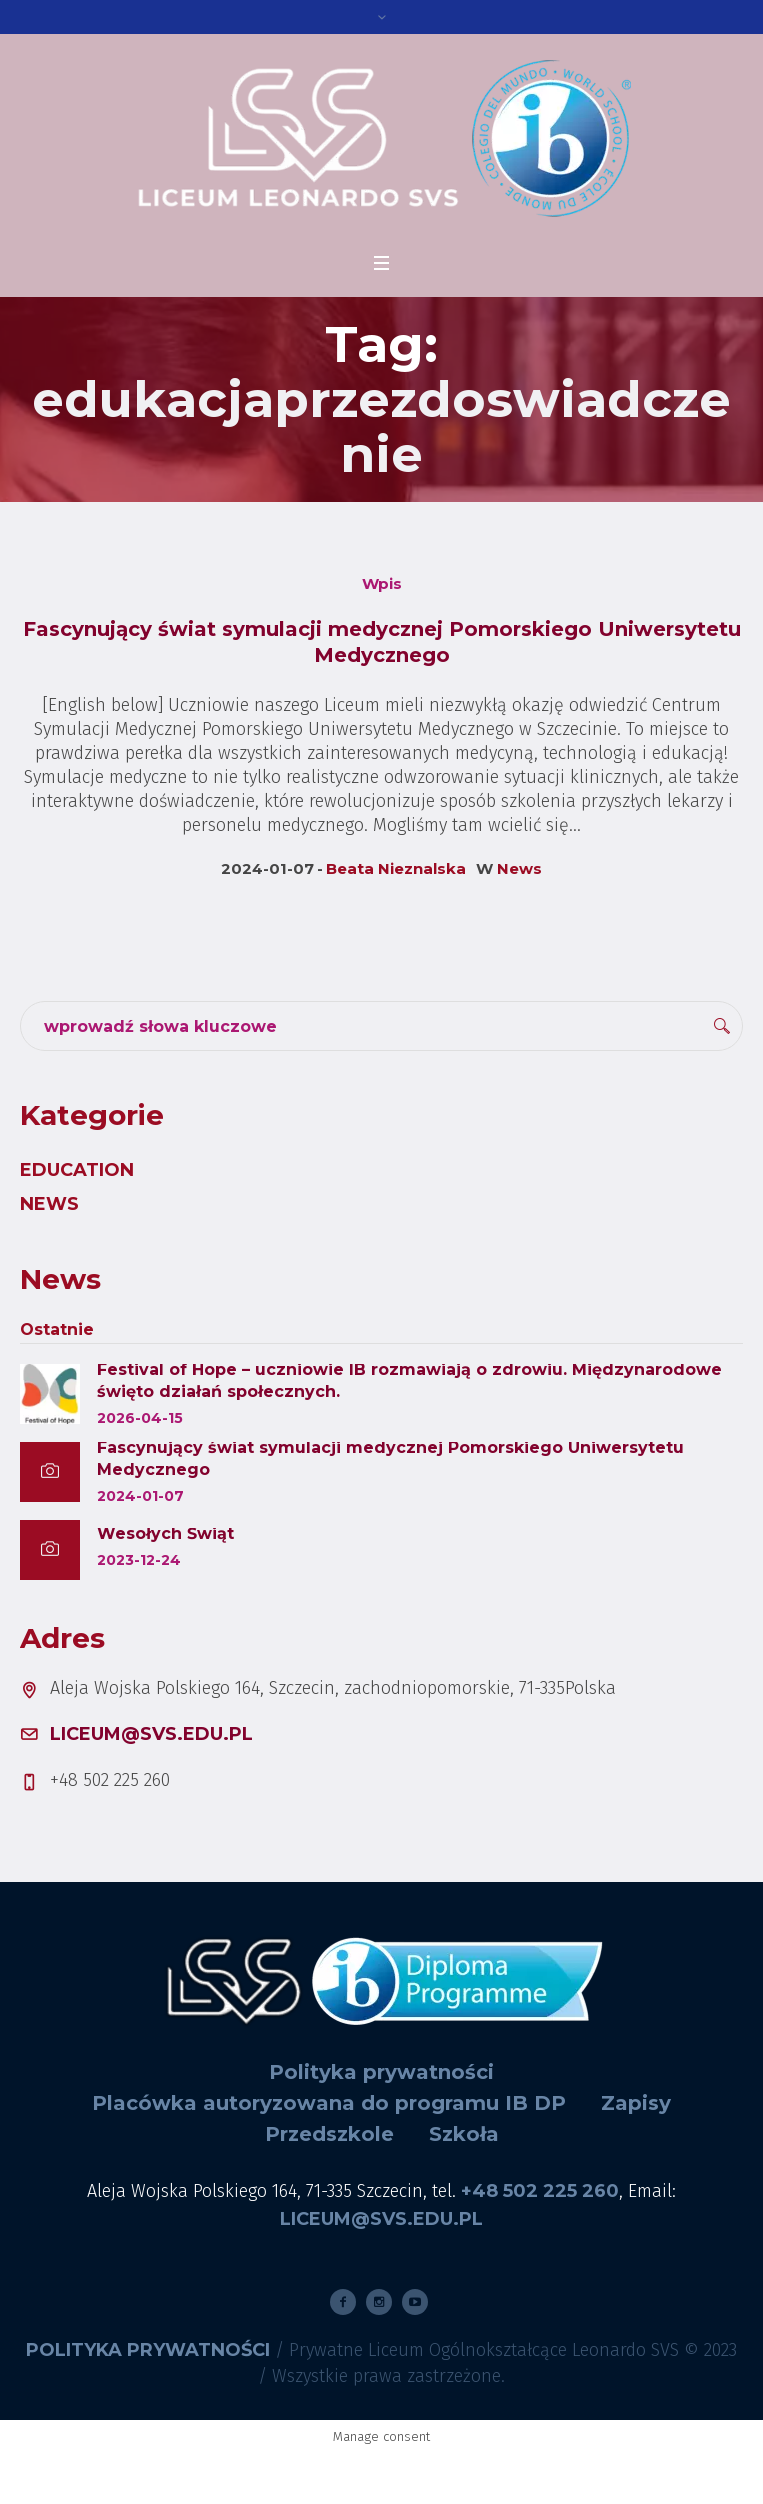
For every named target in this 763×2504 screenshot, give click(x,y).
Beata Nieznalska (396, 868)
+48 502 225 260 (540, 2191)
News (519, 868)
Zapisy (636, 2103)
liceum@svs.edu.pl (151, 1734)
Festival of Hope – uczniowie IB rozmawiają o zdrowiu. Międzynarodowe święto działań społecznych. (409, 1380)
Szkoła (464, 2134)
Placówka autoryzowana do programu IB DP (329, 2103)
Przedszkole (329, 2134)
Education (77, 1170)
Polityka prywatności (381, 2072)
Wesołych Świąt (165, 1533)
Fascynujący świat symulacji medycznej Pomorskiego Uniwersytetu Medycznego (390, 1458)
